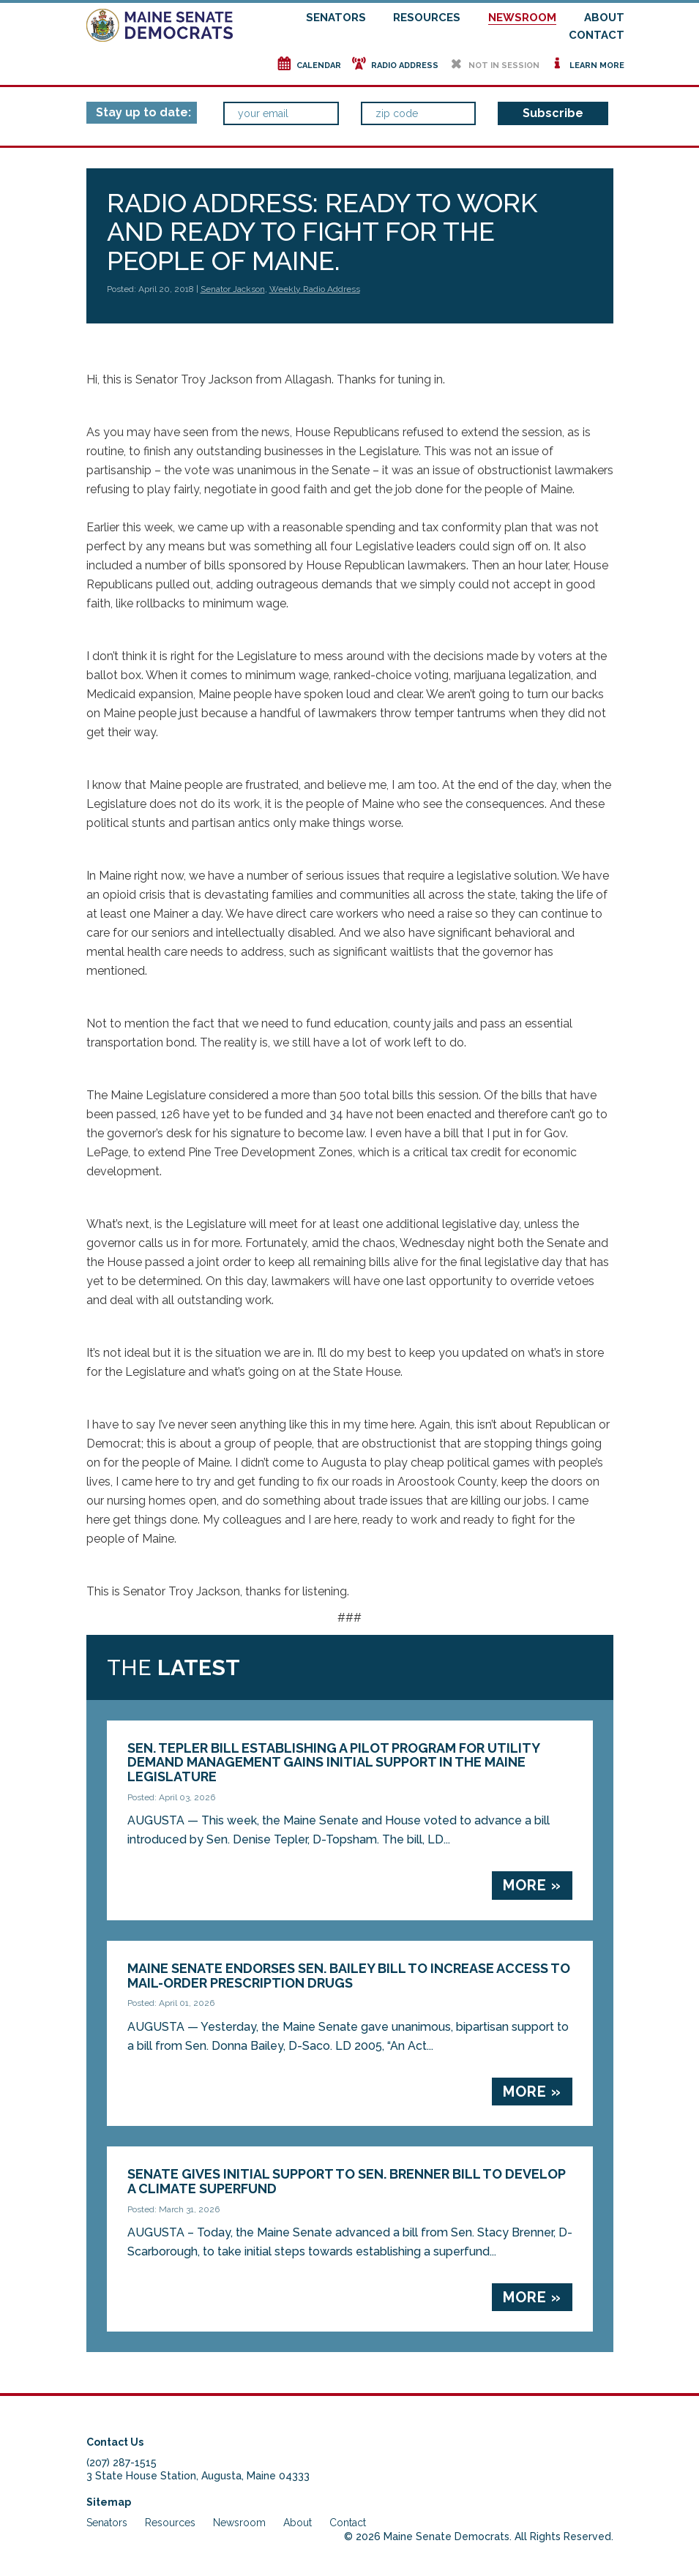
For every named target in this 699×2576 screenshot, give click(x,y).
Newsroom (522, 17)
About (604, 17)
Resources (426, 17)
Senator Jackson (233, 289)
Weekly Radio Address (314, 289)
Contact (596, 35)
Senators (336, 17)
